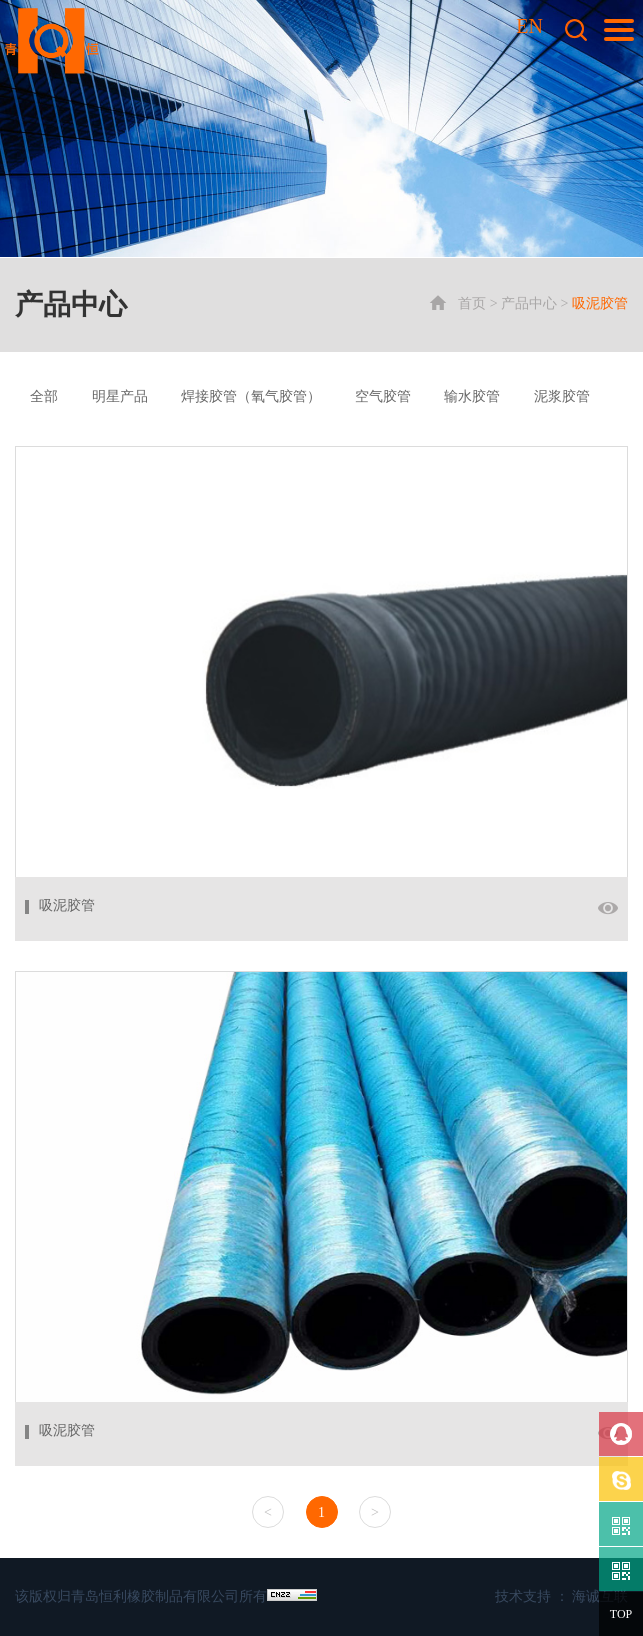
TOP (621, 1614)
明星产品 (120, 396)
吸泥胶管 (600, 303)
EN (529, 26)
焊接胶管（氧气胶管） (251, 396)
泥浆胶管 (562, 396)
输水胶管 (472, 396)
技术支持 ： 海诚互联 (561, 1596)
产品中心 (529, 303)
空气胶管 (383, 396)
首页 (472, 303)
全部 (44, 396)
